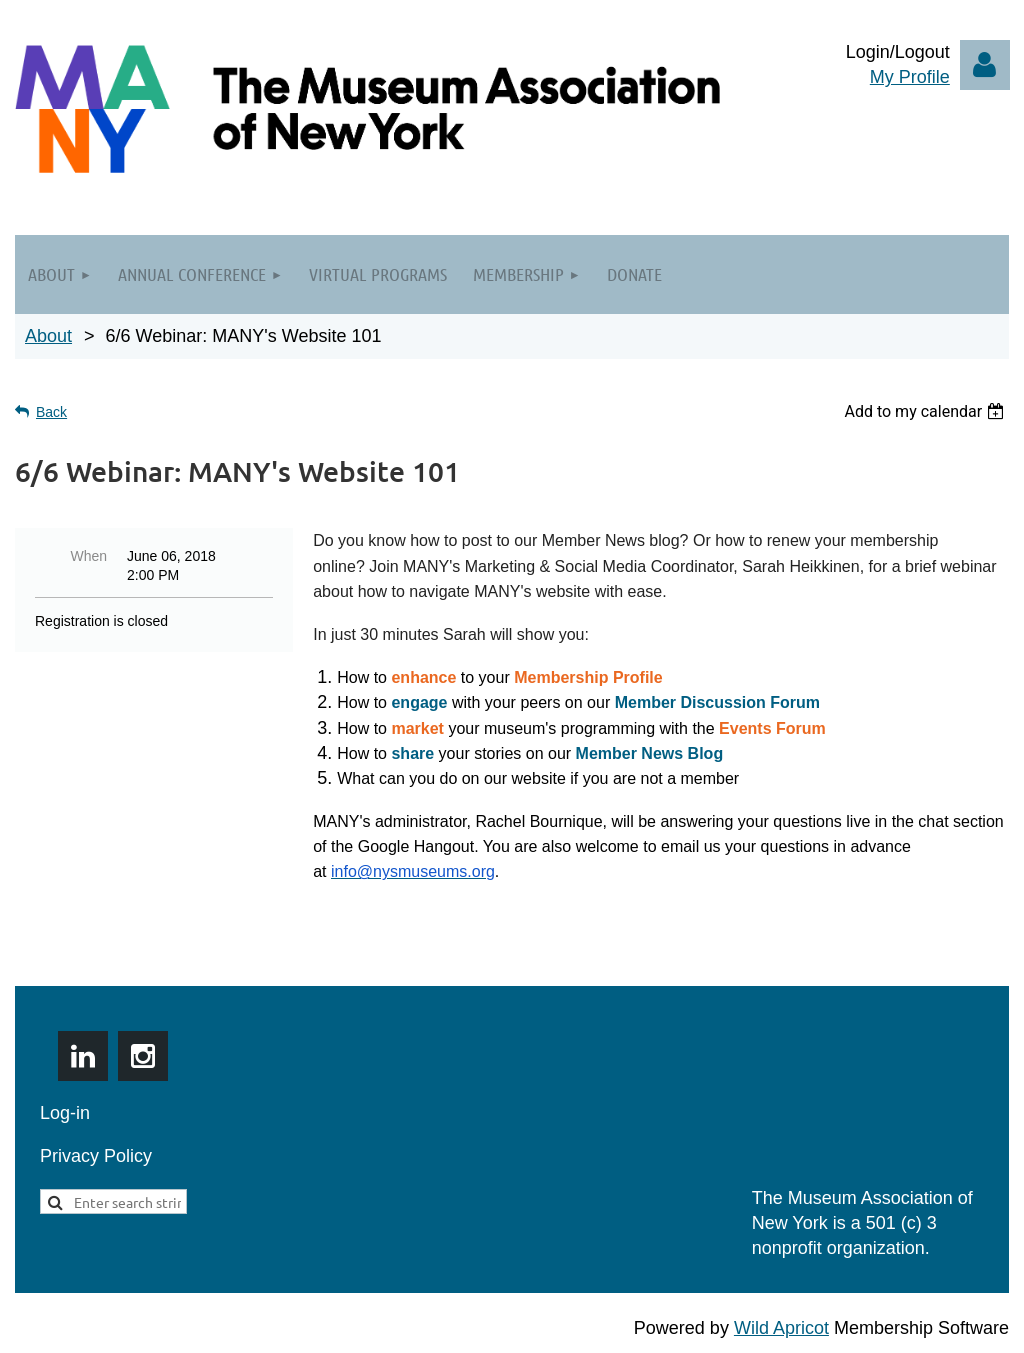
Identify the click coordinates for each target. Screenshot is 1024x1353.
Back (51, 412)
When (88, 556)
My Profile (910, 77)
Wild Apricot (781, 1328)
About (48, 336)
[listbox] (926, 411)
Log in (985, 65)
